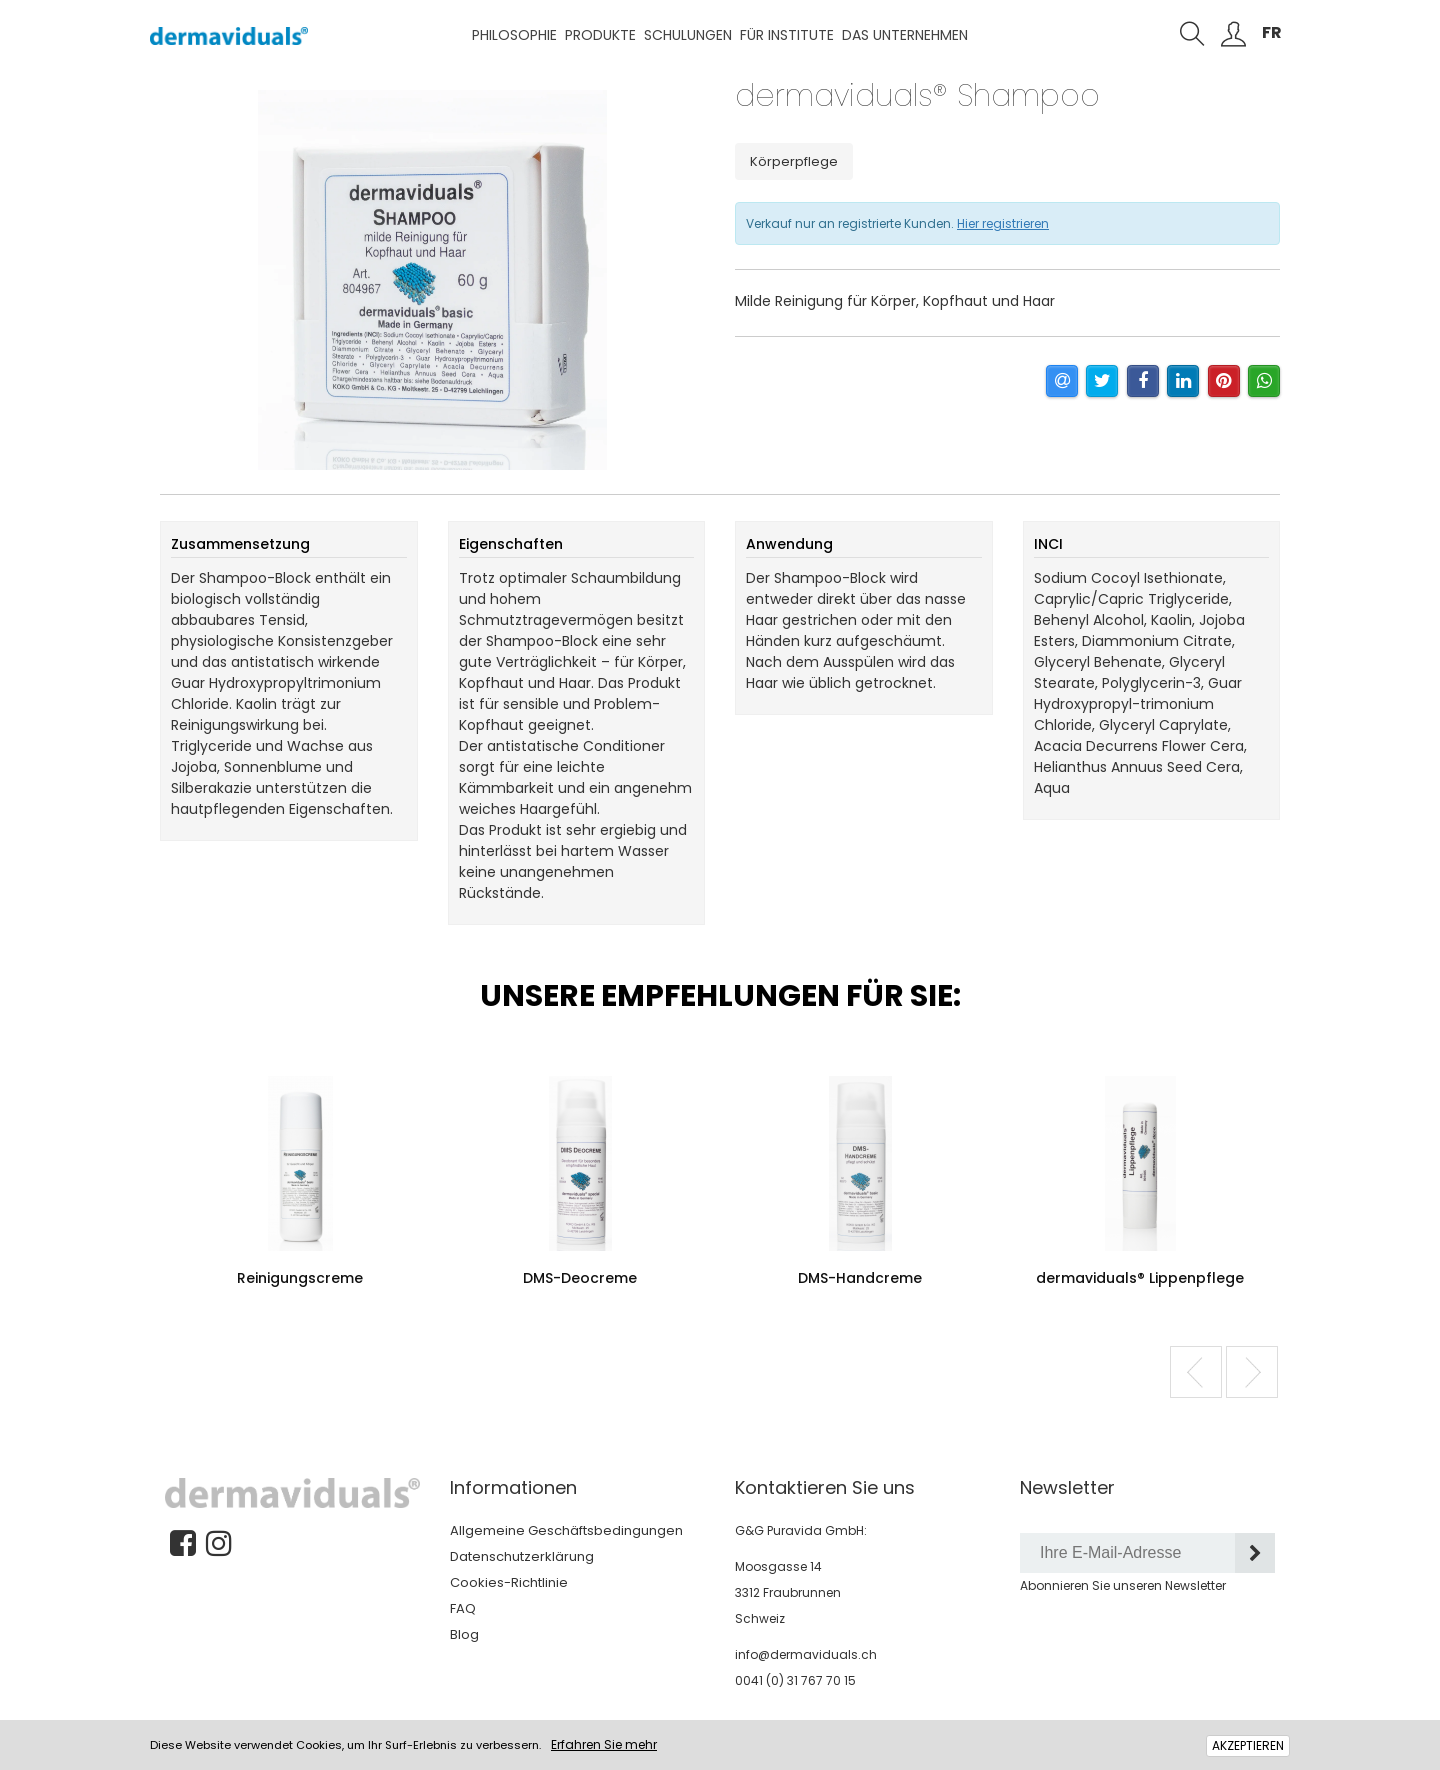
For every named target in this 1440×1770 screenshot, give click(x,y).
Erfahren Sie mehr (604, 1744)
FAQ (463, 1608)
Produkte (600, 35)
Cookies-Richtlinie (509, 1582)
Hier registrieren (1003, 223)
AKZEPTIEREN (1248, 1745)
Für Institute (787, 35)
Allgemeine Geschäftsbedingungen (566, 1530)
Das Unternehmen (905, 35)
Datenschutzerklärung (522, 1556)
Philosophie (514, 35)
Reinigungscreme (300, 1278)
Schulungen (688, 35)
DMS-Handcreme (860, 1278)
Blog (464, 1634)
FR (1272, 32)
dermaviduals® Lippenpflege (1140, 1278)
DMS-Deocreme (580, 1278)
